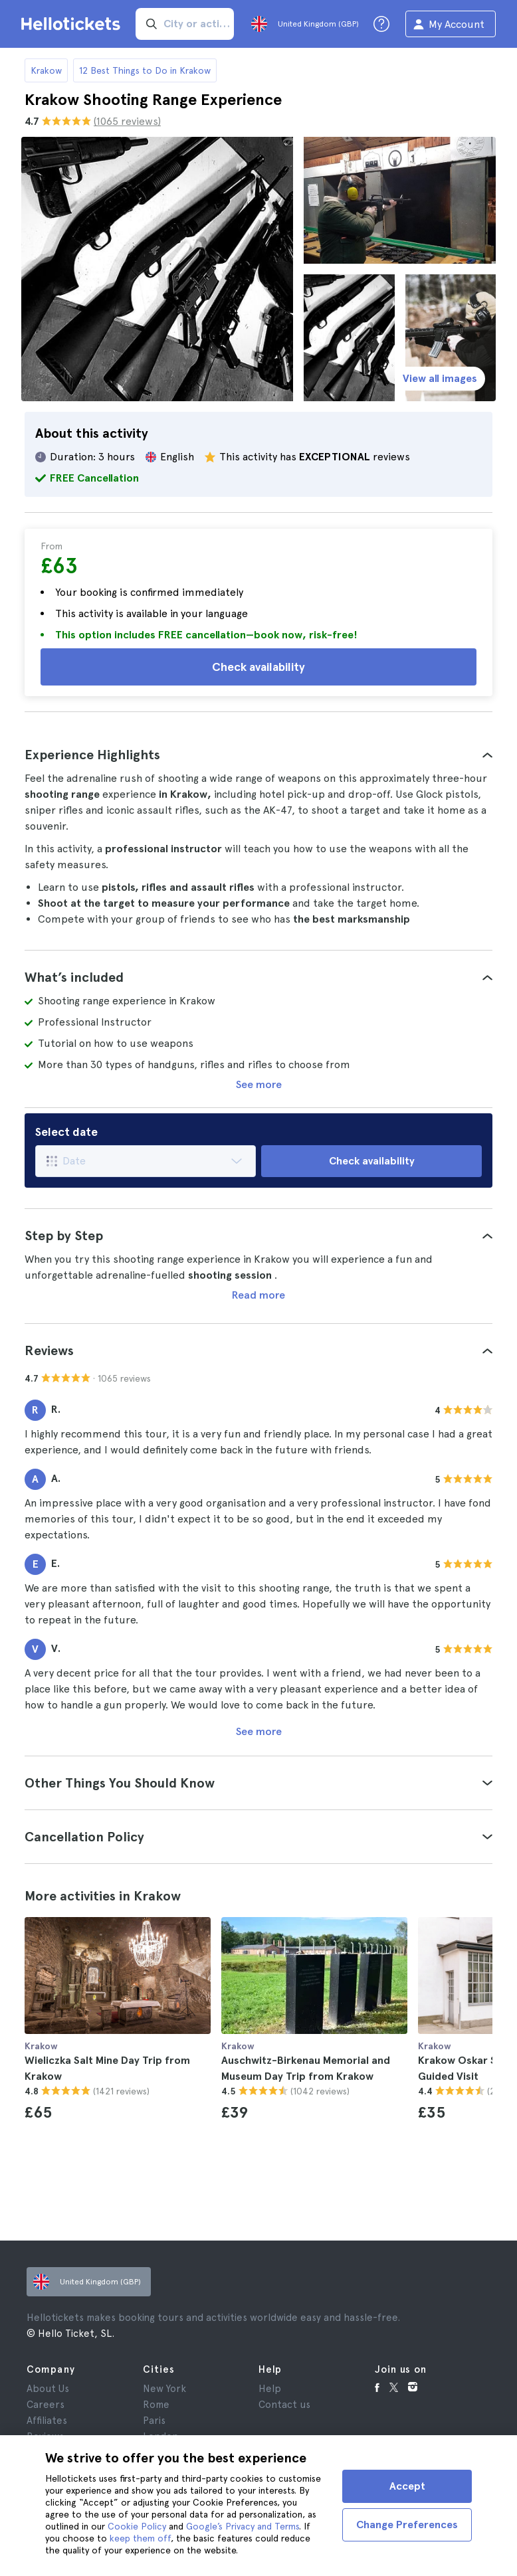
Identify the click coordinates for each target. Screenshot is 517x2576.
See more (259, 1084)
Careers (45, 2405)
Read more (258, 1295)
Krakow (46, 70)
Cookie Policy (137, 2526)
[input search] (185, 24)
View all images (440, 378)
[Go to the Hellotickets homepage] (73, 24)
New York (164, 2389)
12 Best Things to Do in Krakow (145, 70)
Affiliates (47, 2421)
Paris (154, 2421)
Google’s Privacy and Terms (242, 2526)
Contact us (284, 2405)
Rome (156, 2405)
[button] (258, 754)
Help (269, 2389)
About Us (48, 2389)
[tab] (258, 754)
